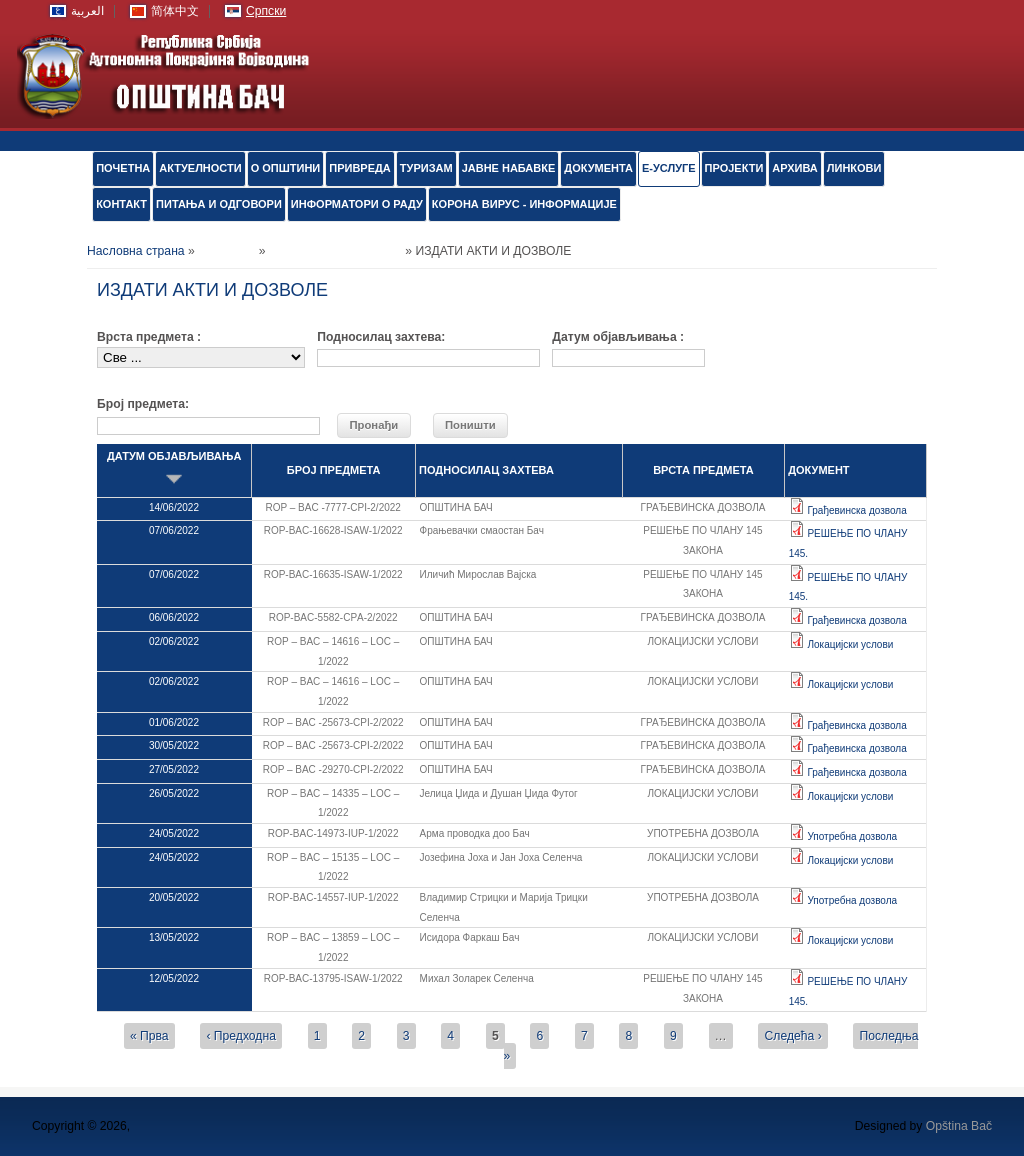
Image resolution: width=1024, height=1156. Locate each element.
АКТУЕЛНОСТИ (200, 168)
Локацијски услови (850, 644)
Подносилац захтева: (381, 337)
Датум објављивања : (618, 337)
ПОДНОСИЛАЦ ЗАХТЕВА (486, 470)
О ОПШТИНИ (286, 168)
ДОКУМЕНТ (818, 470)
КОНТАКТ (121, 204)
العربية (87, 11)
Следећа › (793, 1036)
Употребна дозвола (852, 836)
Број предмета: (143, 404)
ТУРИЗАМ (426, 168)
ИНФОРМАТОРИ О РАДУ (357, 204)
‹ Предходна (241, 1036)
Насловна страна (136, 251)
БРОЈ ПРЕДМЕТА (334, 470)
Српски (266, 11)
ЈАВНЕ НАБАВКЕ (509, 168)
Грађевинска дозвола (856, 510)
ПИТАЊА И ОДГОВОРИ (219, 204)
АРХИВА (794, 168)
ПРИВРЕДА (360, 168)
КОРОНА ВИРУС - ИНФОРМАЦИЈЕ (524, 204)
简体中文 (175, 11)
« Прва (149, 1036)
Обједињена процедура (335, 251)
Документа (598, 168)
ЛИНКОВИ (854, 168)
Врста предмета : (149, 337)
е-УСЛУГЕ (669, 168)
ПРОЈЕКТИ (734, 168)
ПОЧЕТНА (123, 168)
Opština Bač (959, 1126)
